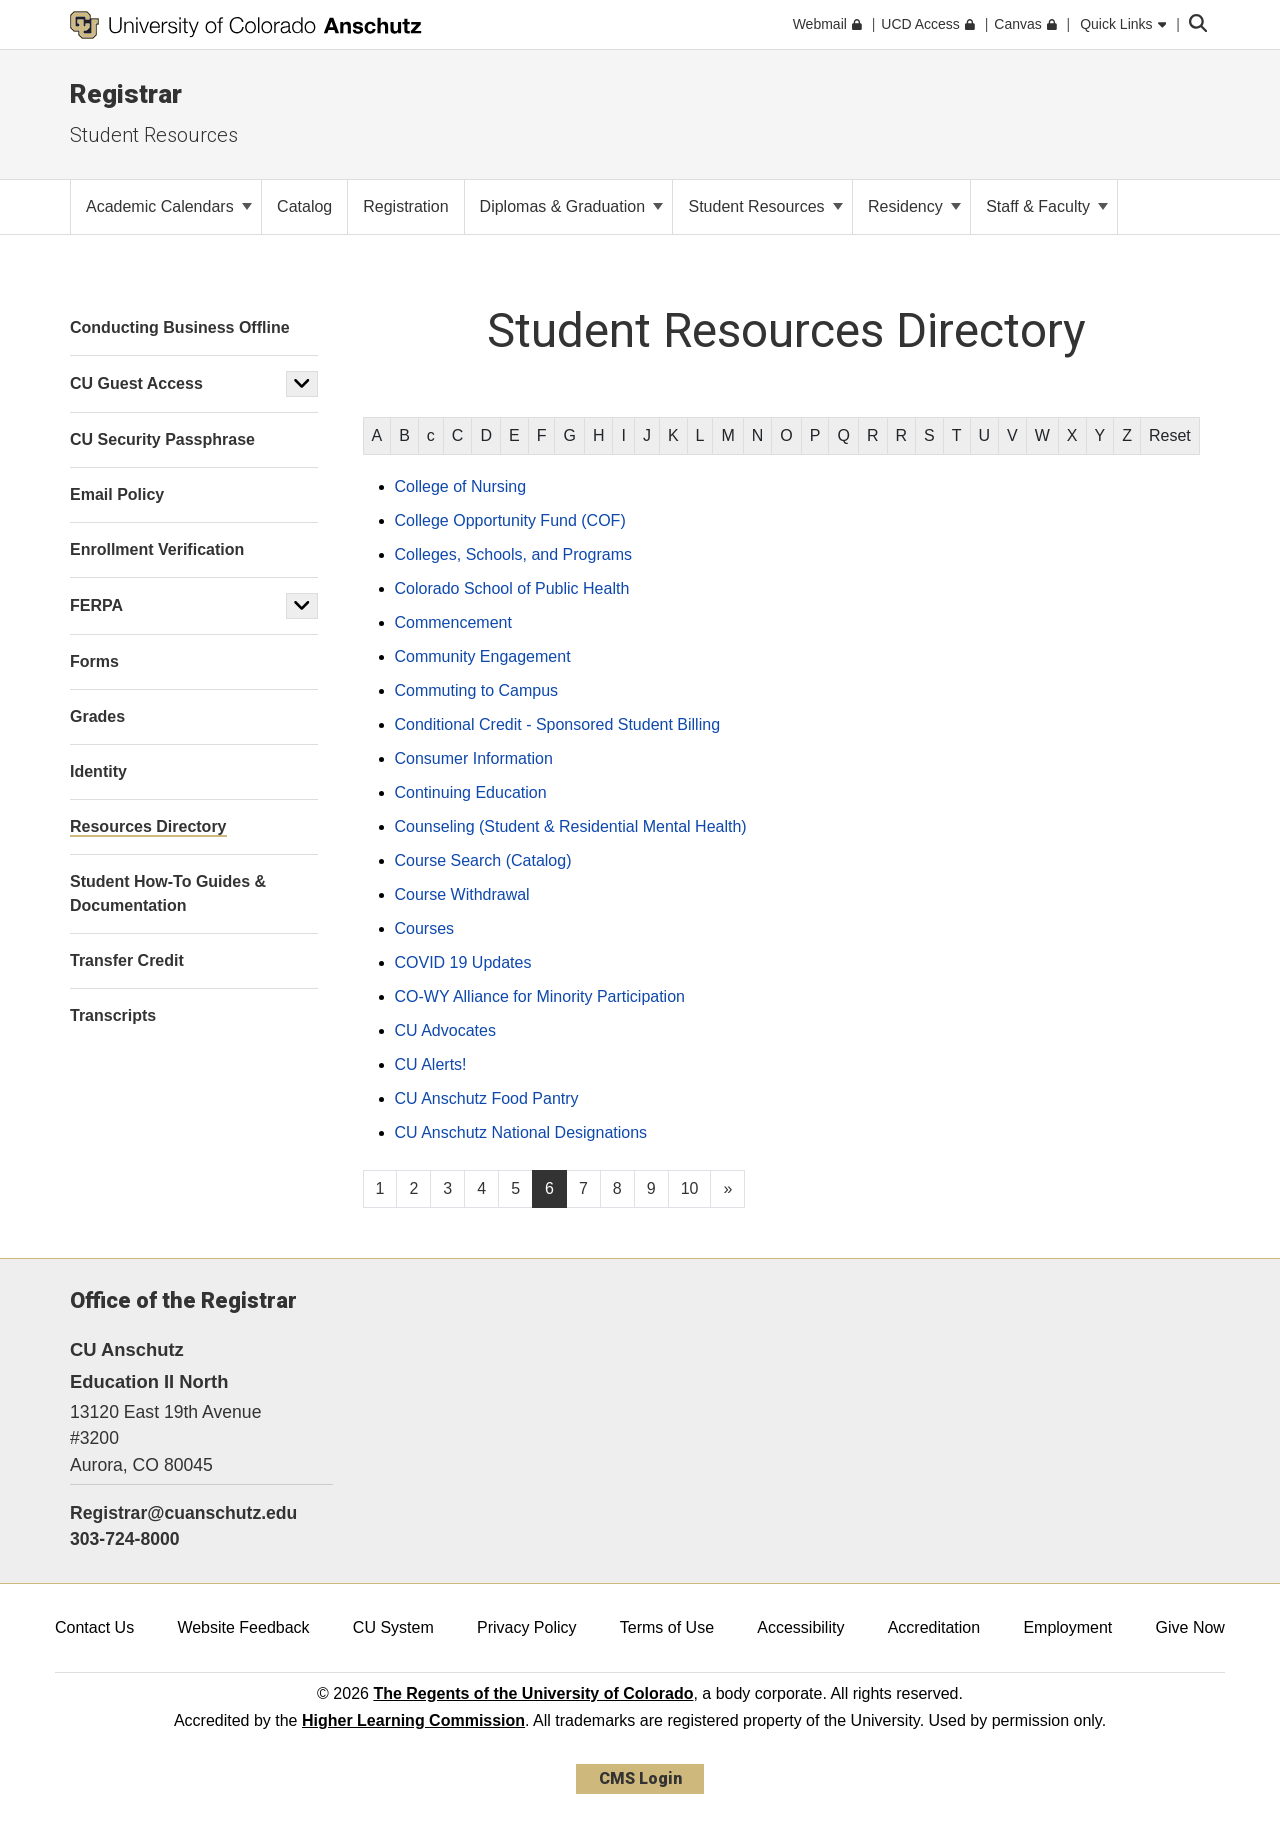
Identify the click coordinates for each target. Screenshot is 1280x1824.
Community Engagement (483, 656)
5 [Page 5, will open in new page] (515, 1188)
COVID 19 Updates (463, 962)
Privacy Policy (527, 1627)
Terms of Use (667, 1627)
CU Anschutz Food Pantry (487, 1098)
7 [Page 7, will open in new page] (583, 1188)
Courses (425, 928)
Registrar (126, 94)
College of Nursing (461, 486)
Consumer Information (474, 758)
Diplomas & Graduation (572, 206)
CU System (393, 1627)
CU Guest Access (136, 383)
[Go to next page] (727, 1189)
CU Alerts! (431, 1064)
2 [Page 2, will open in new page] (413, 1188)
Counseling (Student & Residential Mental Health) (571, 826)
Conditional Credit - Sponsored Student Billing (558, 724)
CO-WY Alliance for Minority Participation (540, 996)
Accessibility (800, 1627)
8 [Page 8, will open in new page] (617, 1188)
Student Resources (154, 135)
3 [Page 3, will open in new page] (447, 1188)
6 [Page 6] (549, 1188)
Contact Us (94, 1627)
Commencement (453, 622)
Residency (914, 206)
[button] (302, 384)
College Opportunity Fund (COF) (510, 520)
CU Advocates (445, 1030)
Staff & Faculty (1047, 206)
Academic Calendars (169, 206)
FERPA (96, 605)
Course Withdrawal (462, 894)
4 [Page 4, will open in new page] (481, 1188)
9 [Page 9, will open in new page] (651, 1188)
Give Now (1190, 1627)
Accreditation (934, 1627)
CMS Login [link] (640, 1778)
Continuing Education (471, 792)
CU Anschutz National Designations (521, 1132)
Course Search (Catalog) (483, 860)
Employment (1067, 1627)
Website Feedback (243, 1627)
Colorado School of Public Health (512, 588)
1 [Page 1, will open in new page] (380, 1188)
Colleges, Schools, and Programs (513, 554)
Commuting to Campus (477, 690)
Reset (1170, 435)
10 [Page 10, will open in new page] (690, 1188)
